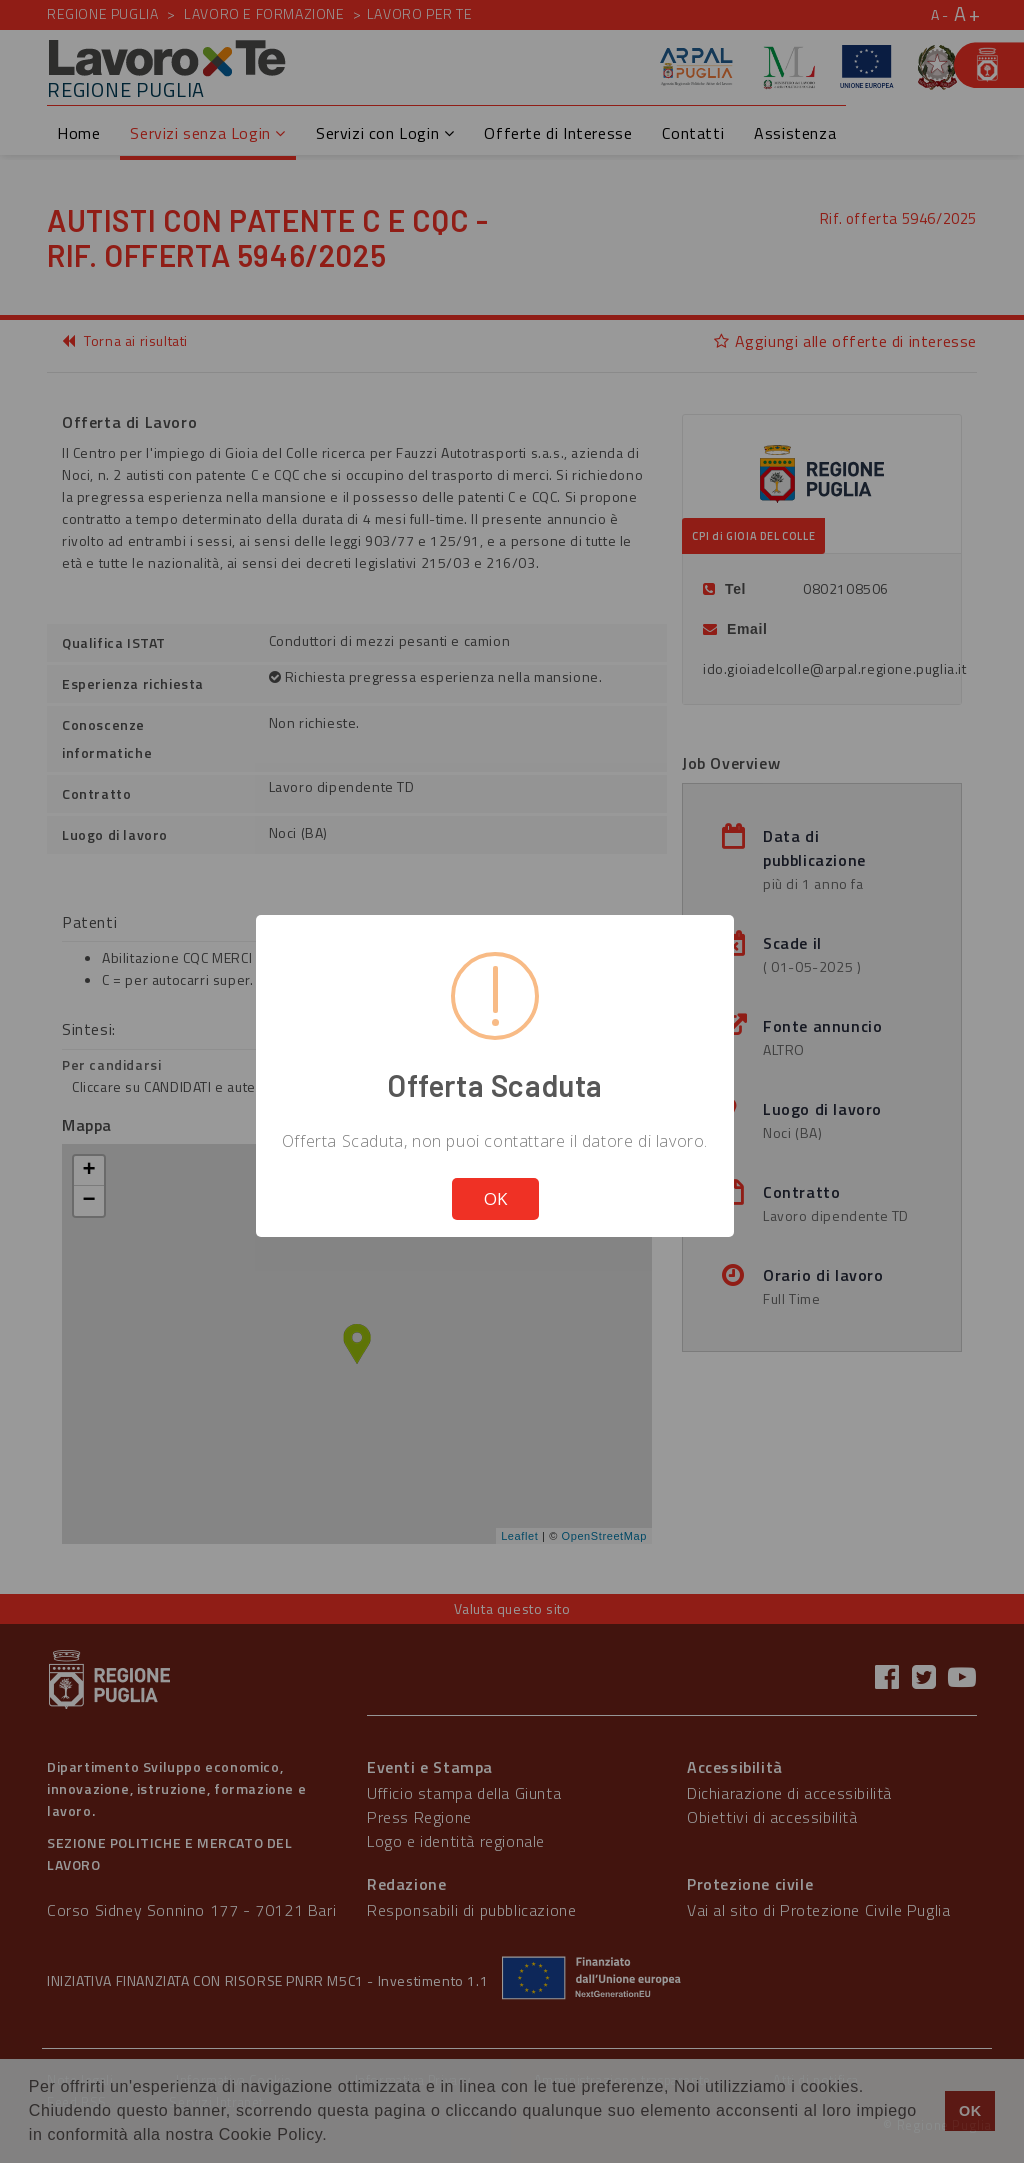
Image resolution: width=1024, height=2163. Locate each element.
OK (495, 1198)
